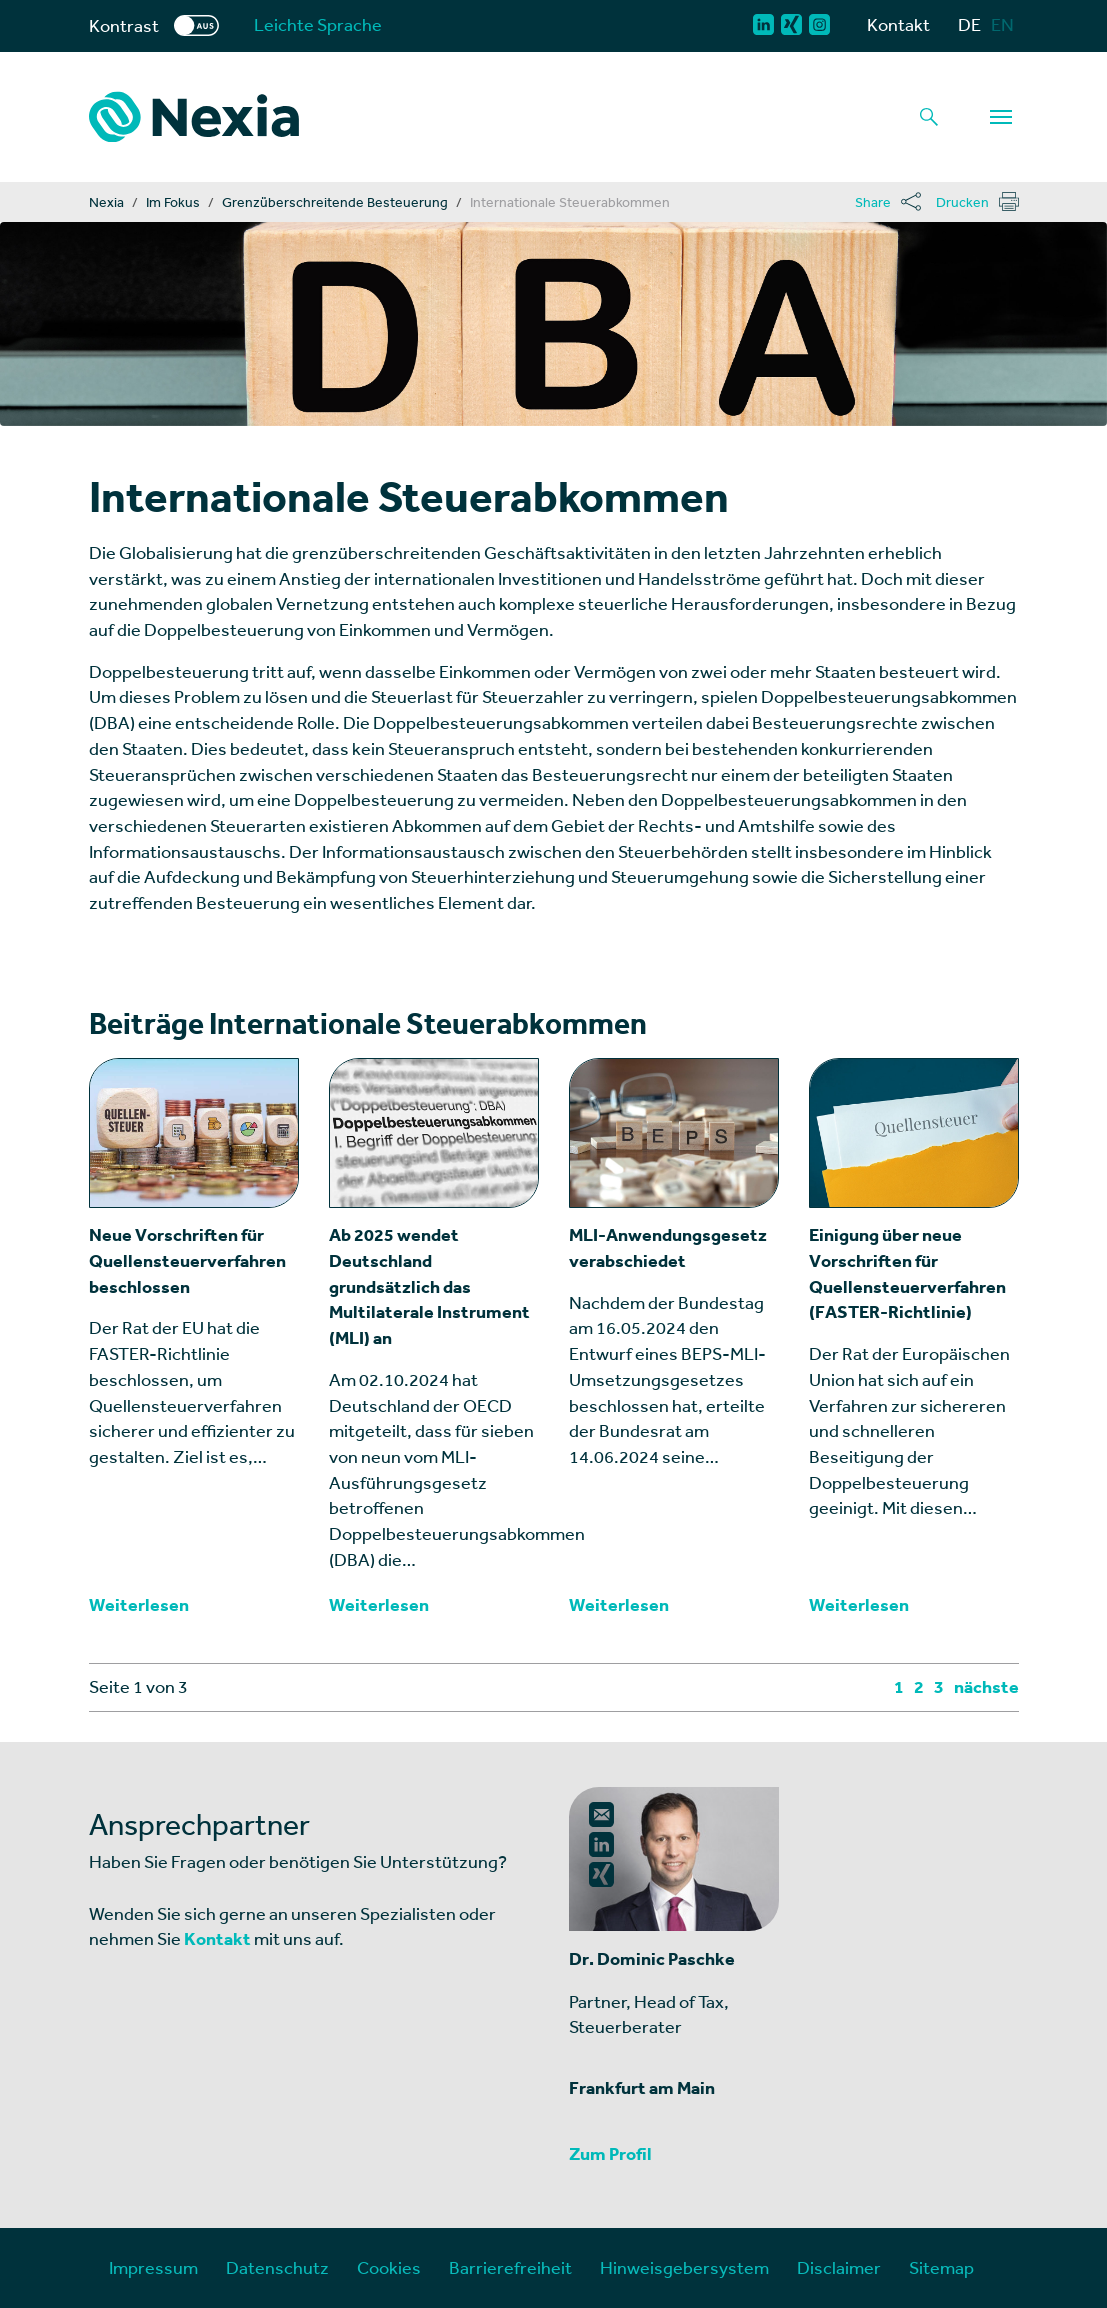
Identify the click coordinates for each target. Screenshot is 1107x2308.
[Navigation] (1001, 117)
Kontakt (898, 24)
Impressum (153, 2267)
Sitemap (941, 2267)
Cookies (389, 2267)
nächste (986, 1687)
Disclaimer (839, 2267)
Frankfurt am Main (642, 2088)
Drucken (962, 202)
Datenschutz (277, 2267)
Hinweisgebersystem (684, 2267)
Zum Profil (610, 2154)
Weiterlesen (139, 1605)
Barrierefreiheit (510, 2267)
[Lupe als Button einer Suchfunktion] (929, 117)
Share (873, 202)
